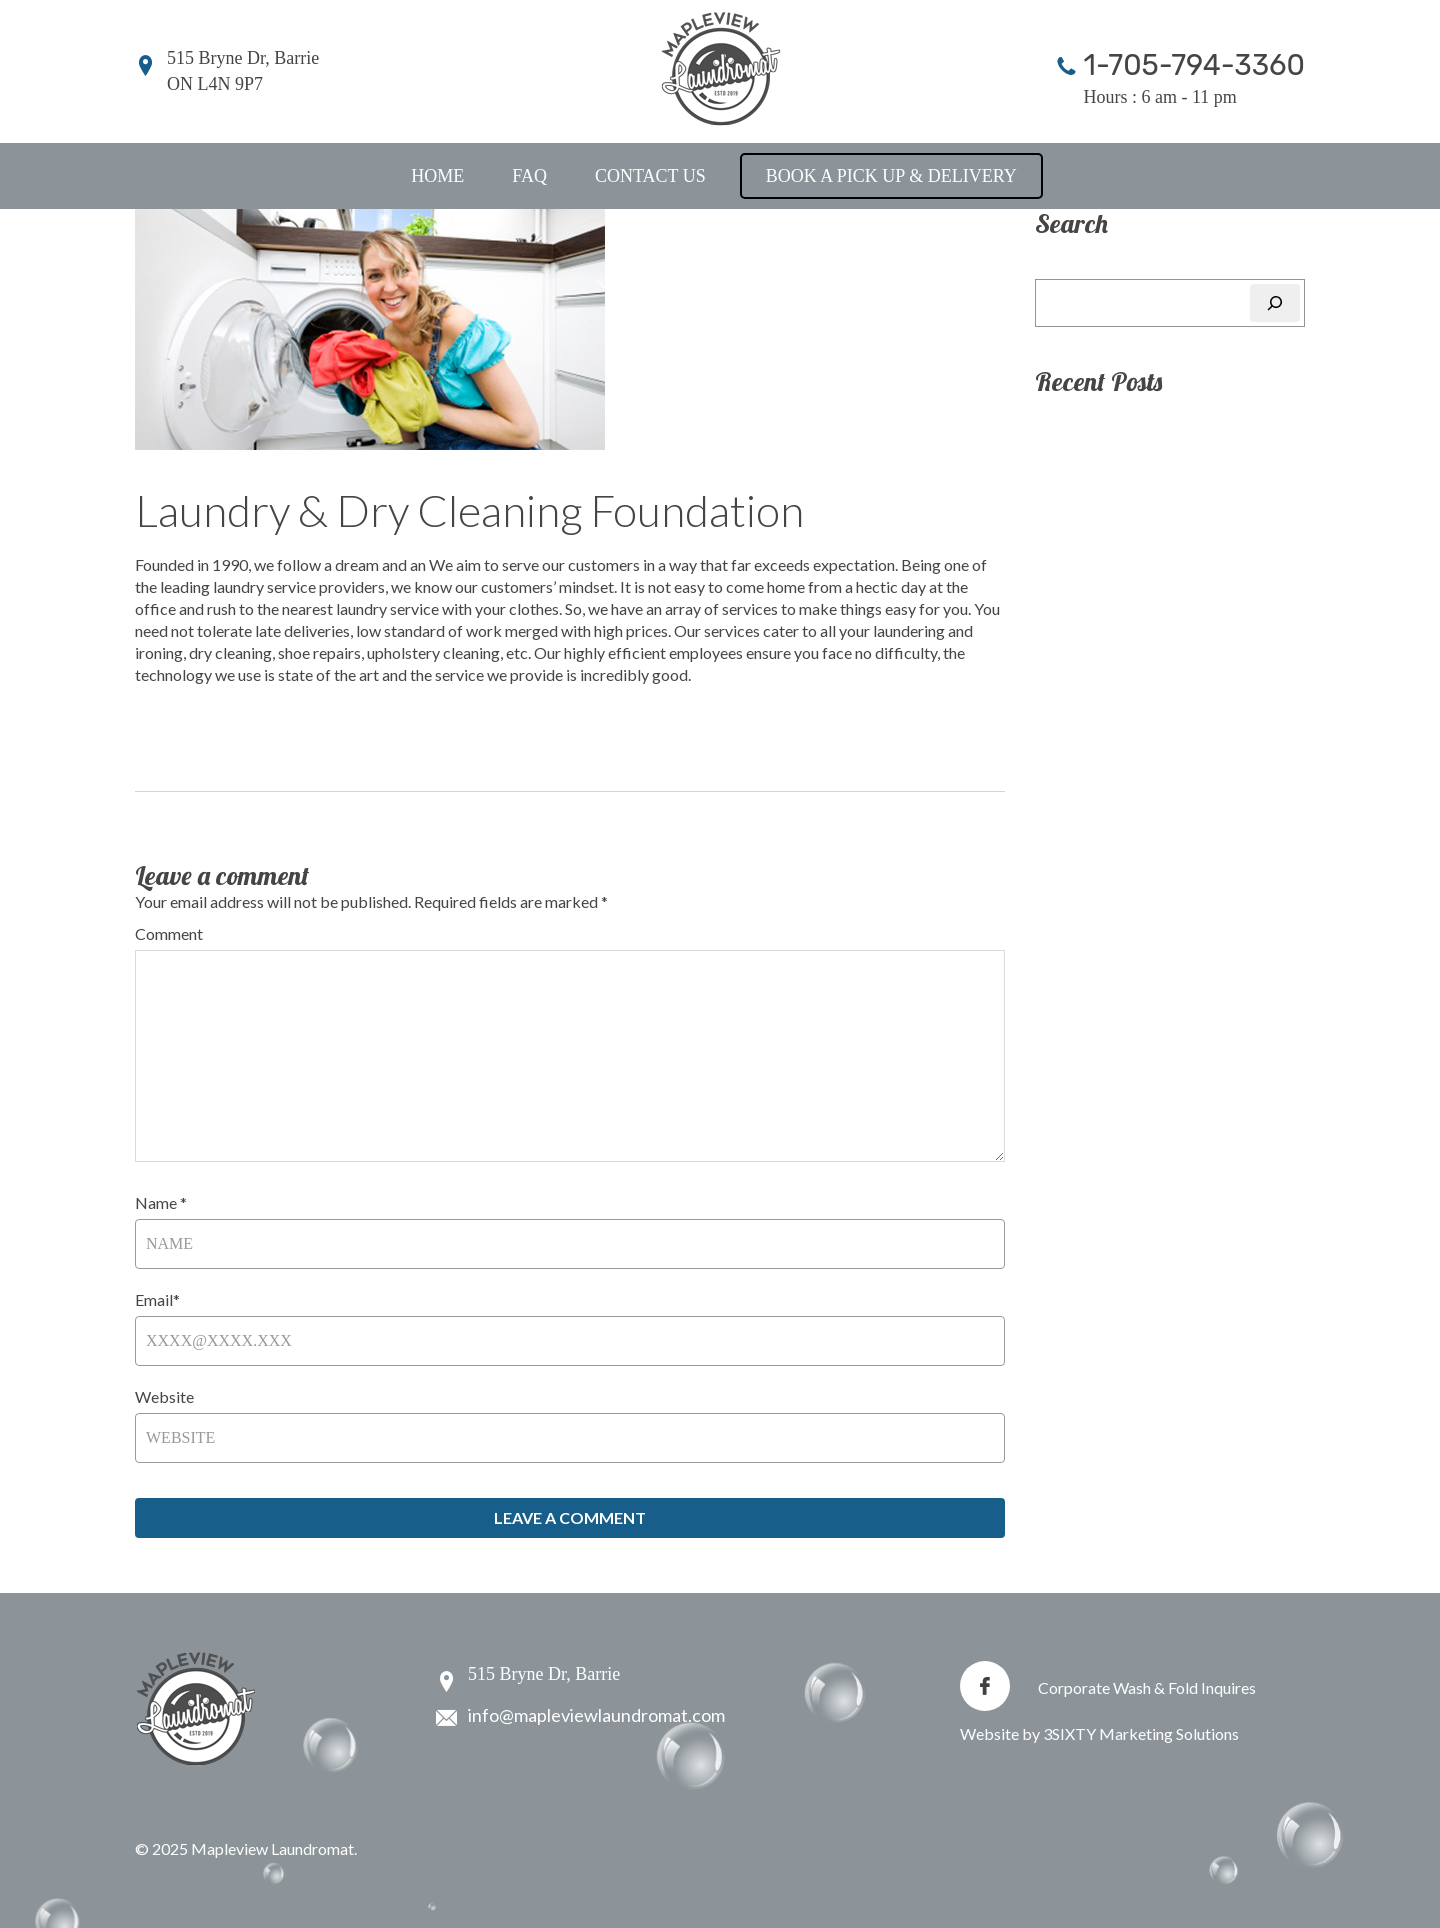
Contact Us (650, 176)
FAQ (529, 176)
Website (164, 1396)
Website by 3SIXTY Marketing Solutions (1099, 1733)
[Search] (1275, 303)
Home (437, 176)
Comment (169, 933)
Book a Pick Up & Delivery (891, 176)
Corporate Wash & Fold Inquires (1147, 1687)
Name (161, 1202)
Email (157, 1299)
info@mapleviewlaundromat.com (596, 1715)
